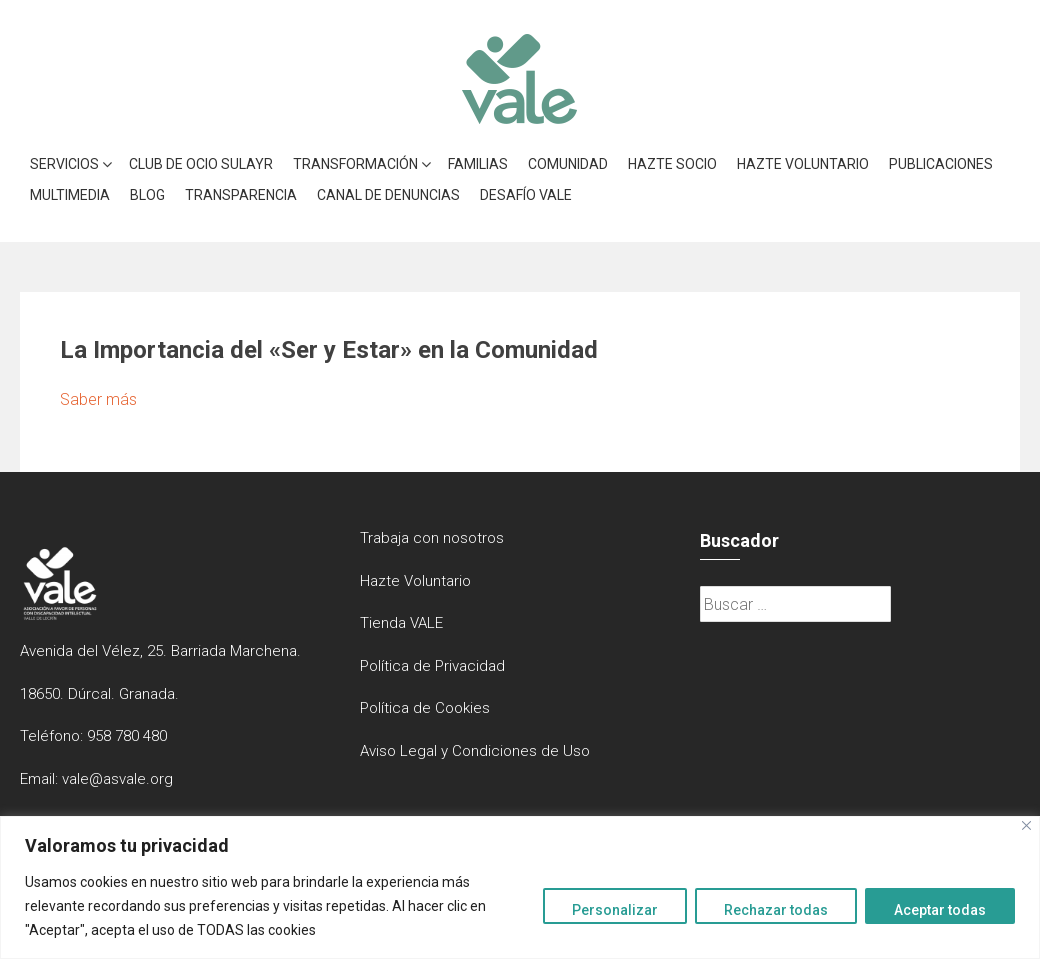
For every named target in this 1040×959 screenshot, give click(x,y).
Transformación (355, 164)
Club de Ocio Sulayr (201, 164)
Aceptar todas (940, 910)
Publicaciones (941, 164)
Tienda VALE (401, 623)
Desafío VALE (526, 195)
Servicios (64, 164)
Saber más (98, 399)
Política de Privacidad (432, 666)
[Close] (1026, 825)
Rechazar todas (776, 910)
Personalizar (615, 910)
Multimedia (70, 195)
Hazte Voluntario (803, 164)
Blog (147, 195)
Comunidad (568, 164)
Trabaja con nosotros (432, 538)
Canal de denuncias (388, 195)
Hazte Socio (672, 164)
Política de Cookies (425, 708)
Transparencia (241, 195)
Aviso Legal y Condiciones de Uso (475, 751)
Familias (478, 164)
